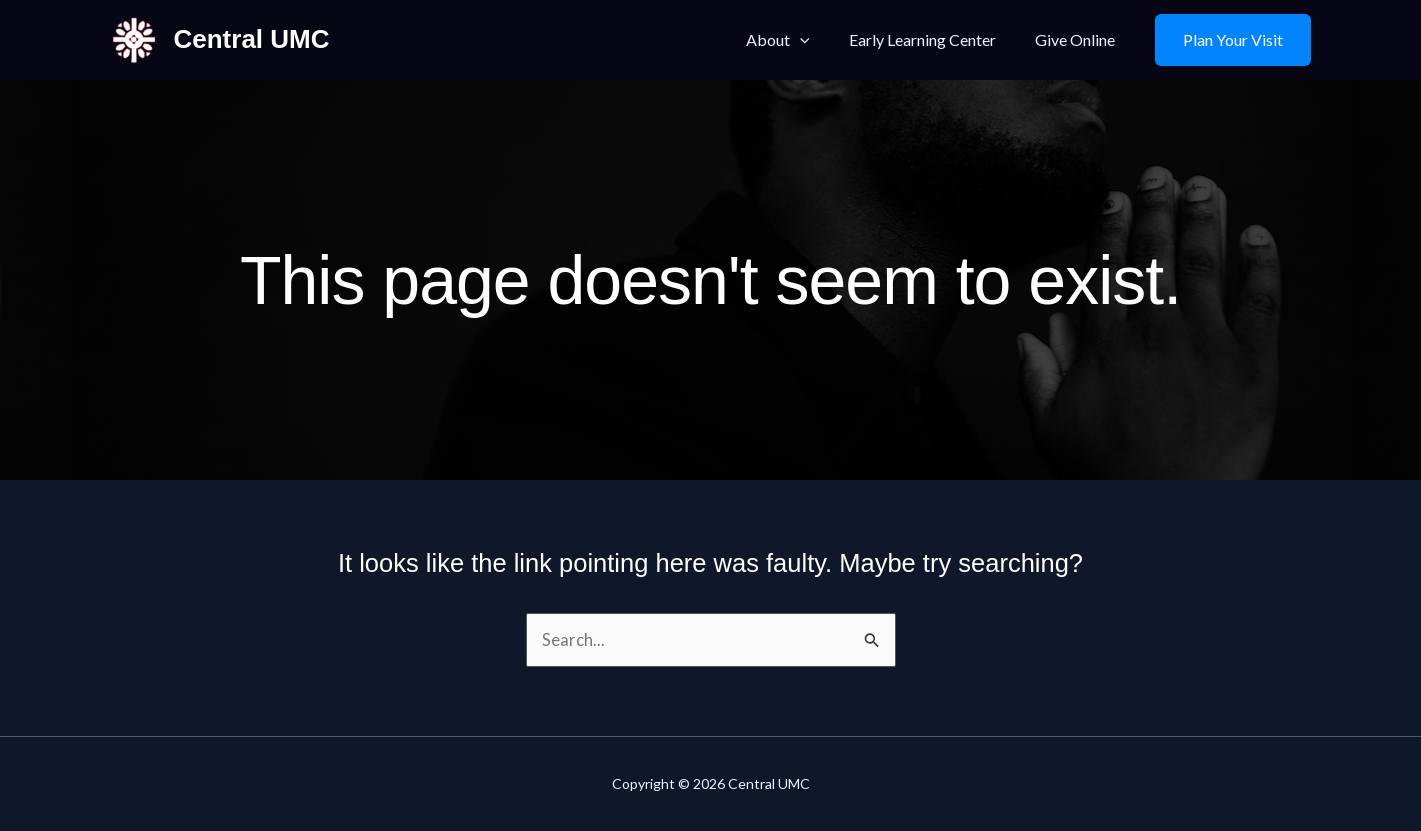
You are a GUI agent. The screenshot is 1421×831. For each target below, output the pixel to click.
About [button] (796, 40)
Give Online (1079, 39)
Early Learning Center (933, 39)
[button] (818, 40)
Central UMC (252, 39)
